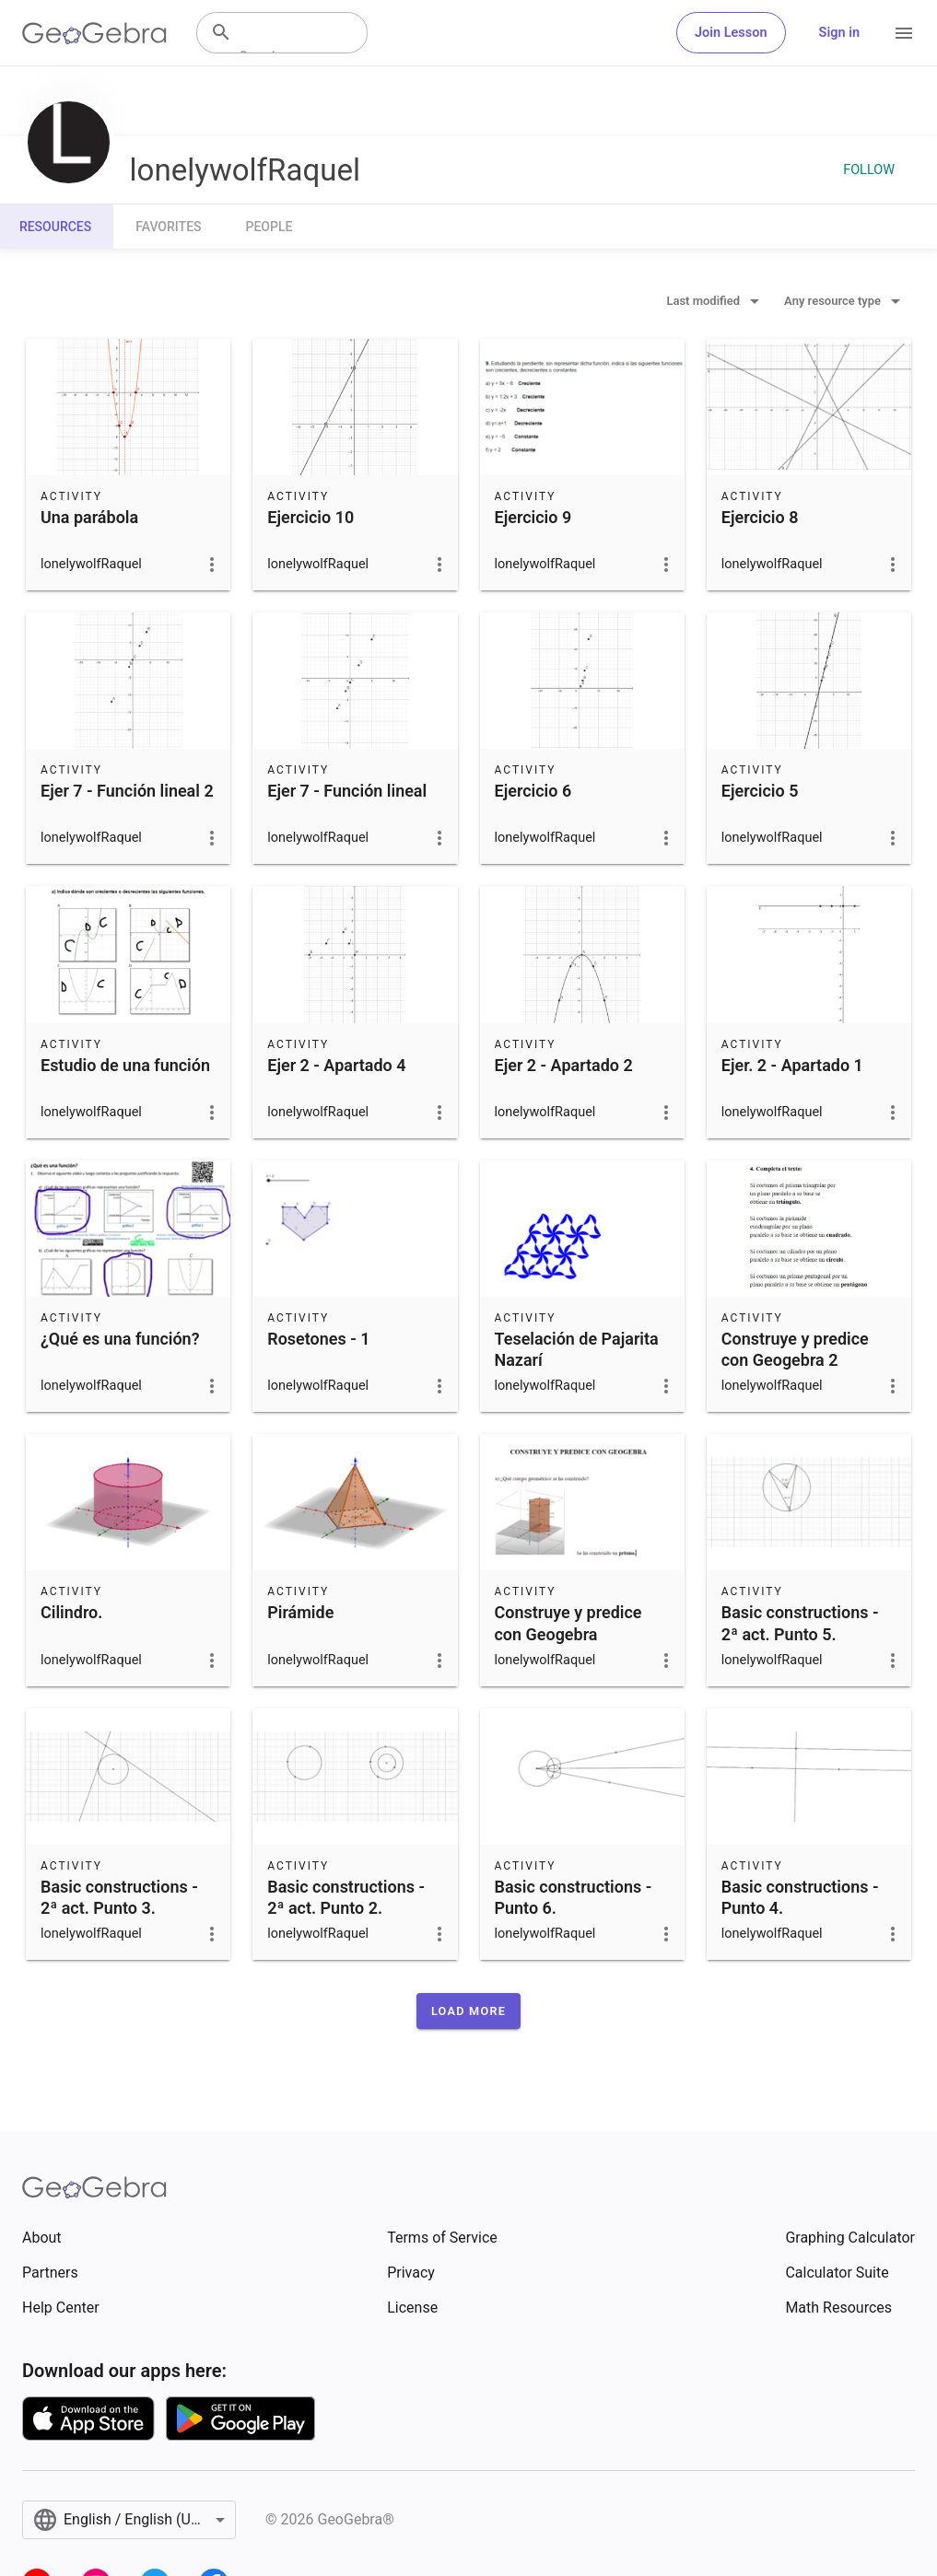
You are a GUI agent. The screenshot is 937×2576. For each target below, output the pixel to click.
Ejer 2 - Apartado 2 (564, 1065)
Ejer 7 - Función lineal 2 (127, 790)
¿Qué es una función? (120, 1338)
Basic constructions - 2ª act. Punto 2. (346, 1897)
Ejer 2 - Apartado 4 (336, 1065)
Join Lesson (731, 33)
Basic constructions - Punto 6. (573, 1897)
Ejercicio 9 (533, 517)
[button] (468, 2011)
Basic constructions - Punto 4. (800, 1897)
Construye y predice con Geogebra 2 (795, 1349)
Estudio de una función (125, 1065)
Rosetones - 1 (318, 1338)
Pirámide (300, 1612)
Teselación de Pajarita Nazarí (577, 1349)
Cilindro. (71, 1612)
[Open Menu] (904, 33)
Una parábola (89, 517)
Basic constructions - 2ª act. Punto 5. (800, 1623)
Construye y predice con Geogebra (568, 1623)
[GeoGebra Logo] (94, 33)
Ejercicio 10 (310, 517)
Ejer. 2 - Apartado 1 (792, 1065)
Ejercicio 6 (533, 790)
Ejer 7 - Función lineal (347, 790)
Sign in (839, 33)
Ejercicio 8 (760, 517)
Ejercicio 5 (760, 790)
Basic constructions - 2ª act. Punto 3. (119, 1897)
